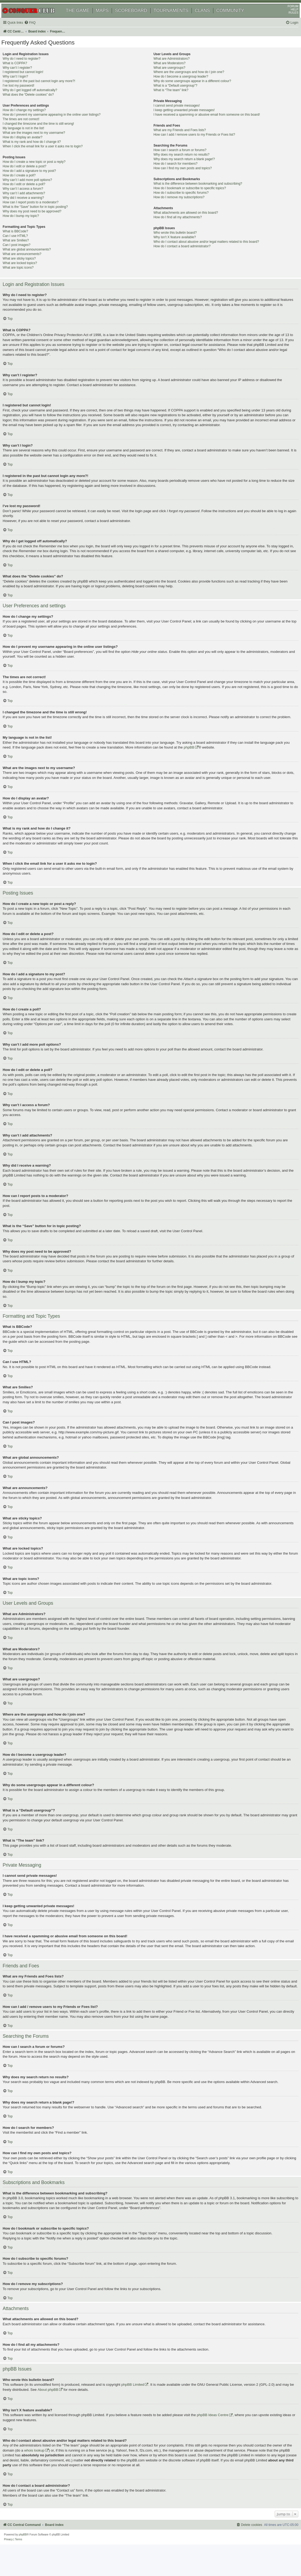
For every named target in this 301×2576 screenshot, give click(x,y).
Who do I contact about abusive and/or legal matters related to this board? (206, 251)
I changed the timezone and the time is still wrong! (45, 133)
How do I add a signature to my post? (36, 180)
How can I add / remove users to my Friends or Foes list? (194, 144)
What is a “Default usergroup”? (175, 95)
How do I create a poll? (26, 184)
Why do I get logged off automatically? (37, 99)
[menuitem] (37, 30)
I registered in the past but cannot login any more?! (46, 90)
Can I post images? (24, 254)
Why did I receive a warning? (30, 207)
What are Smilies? (23, 250)
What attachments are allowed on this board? (185, 222)
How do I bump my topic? (28, 225)
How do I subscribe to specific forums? (180, 202)
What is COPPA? (22, 72)
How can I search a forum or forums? (179, 159)
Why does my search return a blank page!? (184, 168)
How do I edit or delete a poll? (31, 193)
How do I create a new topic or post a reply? (41, 171)
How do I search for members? (175, 173)
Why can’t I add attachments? (31, 202)
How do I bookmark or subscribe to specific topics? (189, 197)
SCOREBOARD (137, 18)
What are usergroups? (169, 77)
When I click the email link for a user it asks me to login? (50, 155)
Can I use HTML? (22, 245)
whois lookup (51, 2474)
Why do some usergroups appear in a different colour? (192, 90)
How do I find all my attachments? (177, 226)
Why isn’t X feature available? (174, 246)
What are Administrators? (171, 68)
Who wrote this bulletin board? (175, 242)
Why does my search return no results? (181, 164)
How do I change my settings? (31, 119)
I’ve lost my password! (26, 95)
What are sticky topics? (26, 267)
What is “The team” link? (170, 99)
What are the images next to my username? (41, 142)
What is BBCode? (22, 240)
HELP (288, 16)
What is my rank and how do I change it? (39, 151)
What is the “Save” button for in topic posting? (42, 216)
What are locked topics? (27, 272)
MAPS (108, 18)
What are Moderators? (169, 72)
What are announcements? (29, 263)
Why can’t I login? (22, 86)
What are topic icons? (25, 276)
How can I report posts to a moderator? (38, 211)
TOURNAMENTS (177, 18)
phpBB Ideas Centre (220, 2439)
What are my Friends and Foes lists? (179, 139)
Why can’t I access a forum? (30, 198)
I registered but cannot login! (30, 81)
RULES (287, 20)
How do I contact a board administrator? (181, 255)
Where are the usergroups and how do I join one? (188, 81)
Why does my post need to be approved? (39, 221)
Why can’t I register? (24, 77)
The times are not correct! (28, 128)
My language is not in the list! (31, 137)
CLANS (208, 18)
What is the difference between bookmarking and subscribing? (197, 193)
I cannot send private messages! (176, 115)
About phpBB (67, 2414)
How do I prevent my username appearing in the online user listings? (59, 124)
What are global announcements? (34, 258)
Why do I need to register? (29, 68)
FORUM (287, 13)
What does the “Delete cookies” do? (35, 104)
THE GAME (84, 18)
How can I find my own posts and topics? (182, 177)
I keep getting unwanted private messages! (184, 119)
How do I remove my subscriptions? (178, 206)
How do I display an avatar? (30, 146)
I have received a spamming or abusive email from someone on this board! (206, 124)
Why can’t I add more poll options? (35, 189)
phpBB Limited (140, 2409)
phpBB (203, 761)
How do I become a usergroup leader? (180, 86)
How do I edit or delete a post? (32, 175)
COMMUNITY (236, 18)
